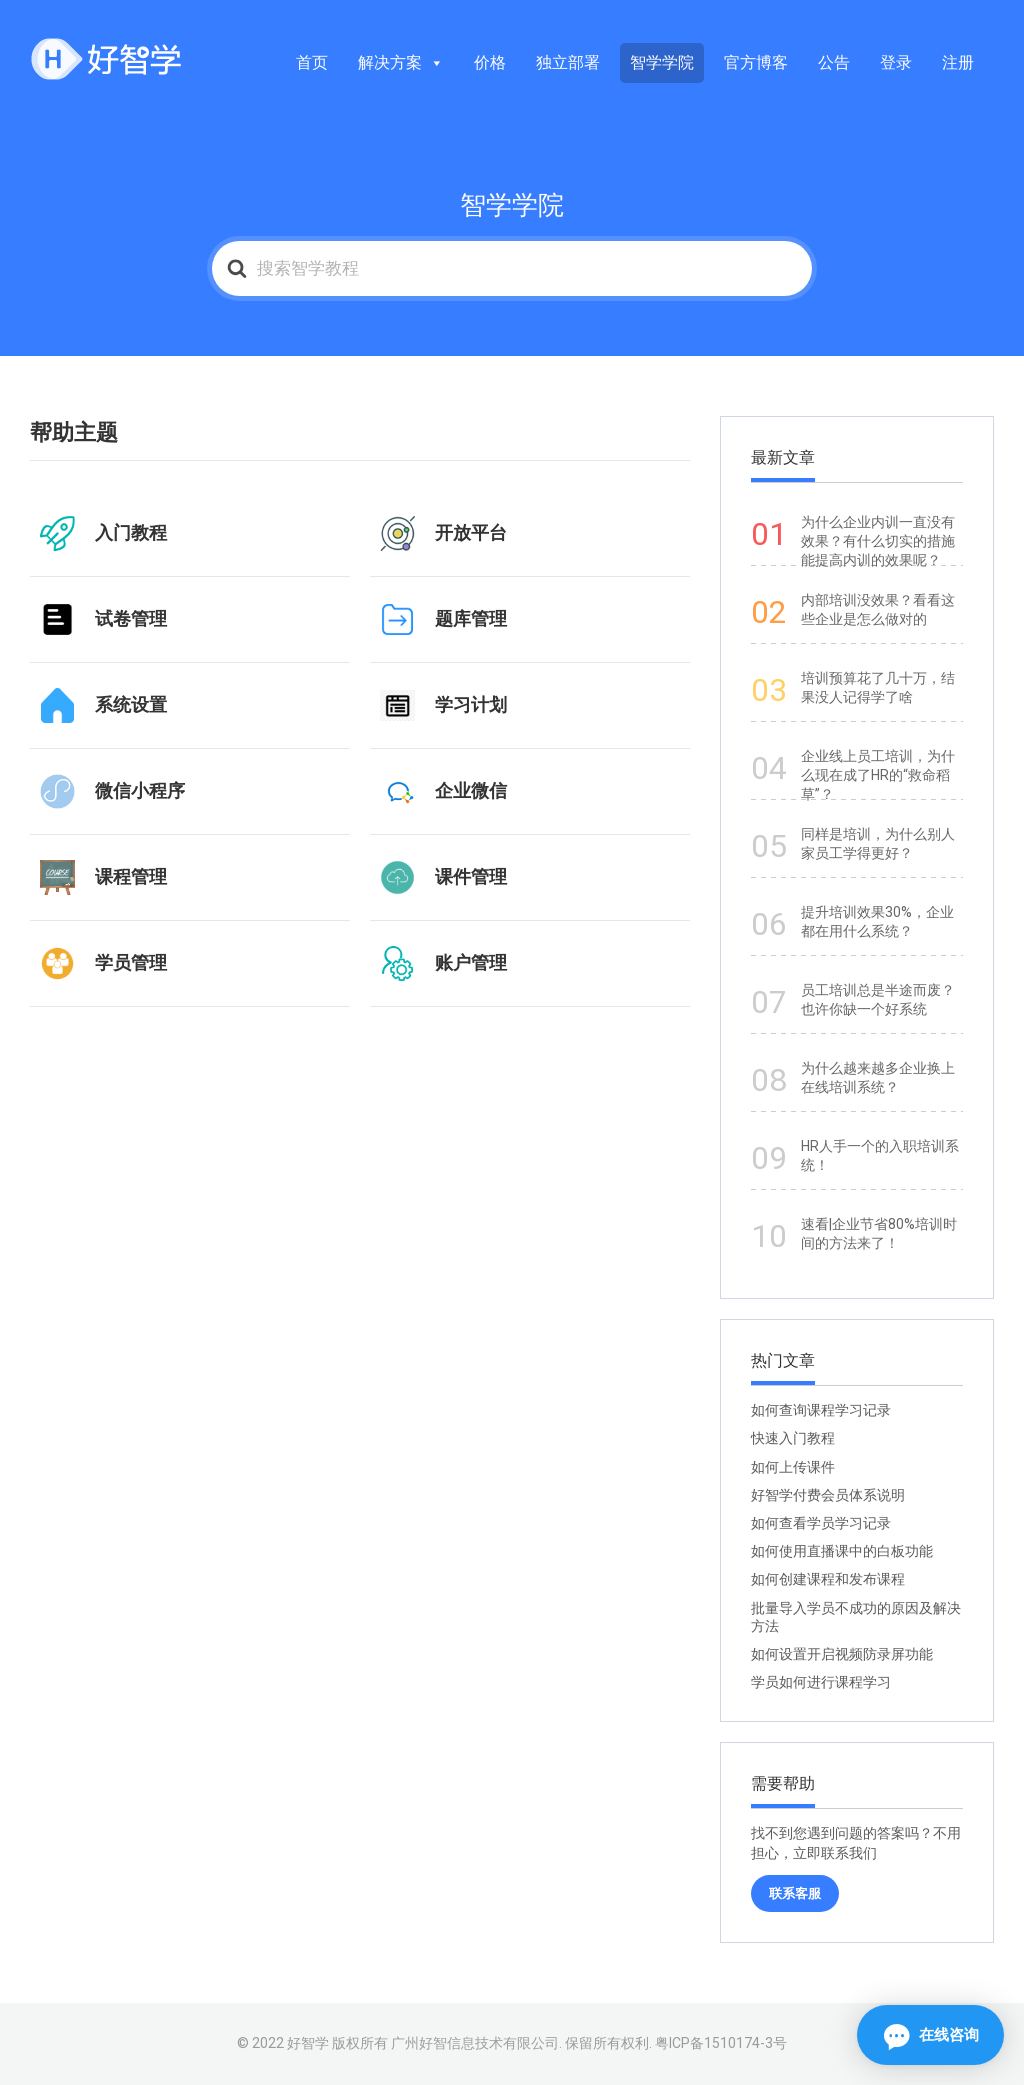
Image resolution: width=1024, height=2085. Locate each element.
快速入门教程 (793, 1438)
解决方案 (401, 62)
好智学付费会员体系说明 (828, 1495)
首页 (312, 62)
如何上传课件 (793, 1467)
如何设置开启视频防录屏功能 (842, 1654)
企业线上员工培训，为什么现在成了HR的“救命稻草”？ (878, 775)
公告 (834, 62)
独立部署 (568, 62)
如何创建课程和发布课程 (828, 1579)
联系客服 (795, 1893)
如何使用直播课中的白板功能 (842, 1551)
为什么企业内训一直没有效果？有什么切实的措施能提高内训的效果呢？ (878, 541)
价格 (490, 62)
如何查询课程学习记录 (821, 1410)
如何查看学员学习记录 (821, 1523)
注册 (958, 62)
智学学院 (662, 62)
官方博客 (756, 62)
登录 (896, 62)
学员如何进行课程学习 (821, 1682)
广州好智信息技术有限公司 (475, 2043)
